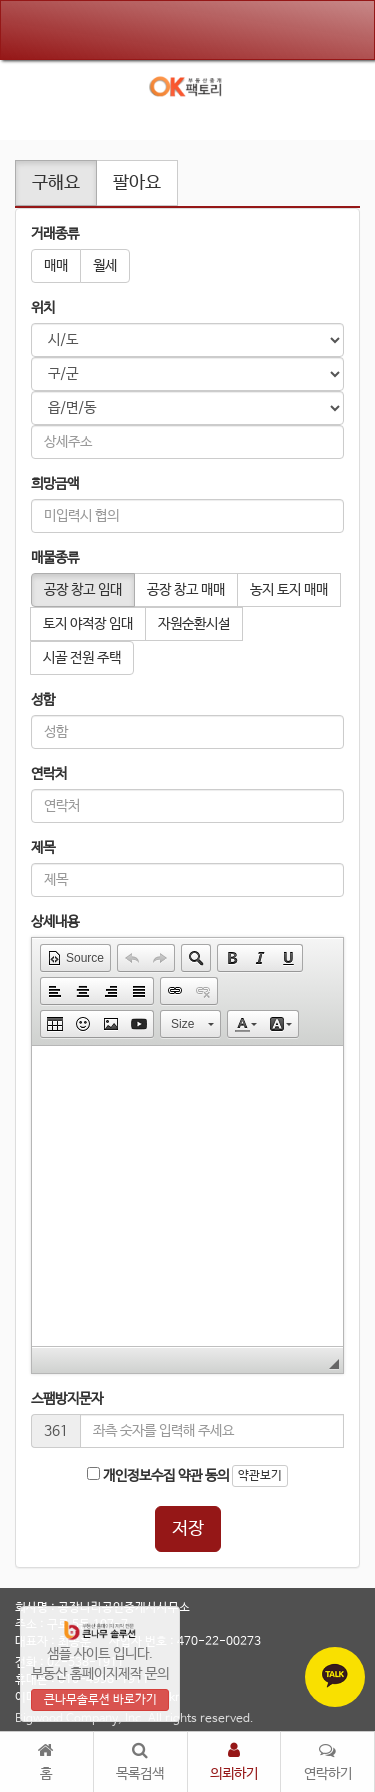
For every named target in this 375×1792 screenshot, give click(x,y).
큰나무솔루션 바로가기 (100, 1700)
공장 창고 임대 (83, 590)
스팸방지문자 (67, 1399)
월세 (105, 266)
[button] (75, 958)
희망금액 (55, 484)
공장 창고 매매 (186, 590)
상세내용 (55, 922)
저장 (188, 1529)
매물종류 (55, 558)
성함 (43, 700)
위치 (43, 308)
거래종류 (55, 234)
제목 (43, 848)
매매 (56, 266)
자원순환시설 (194, 624)
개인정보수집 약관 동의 (158, 1475)
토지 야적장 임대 (88, 624)
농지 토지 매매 (289, 590)
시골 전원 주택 (82, 658)
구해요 (56, 183)
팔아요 (137, 183)
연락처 (49, 774)
